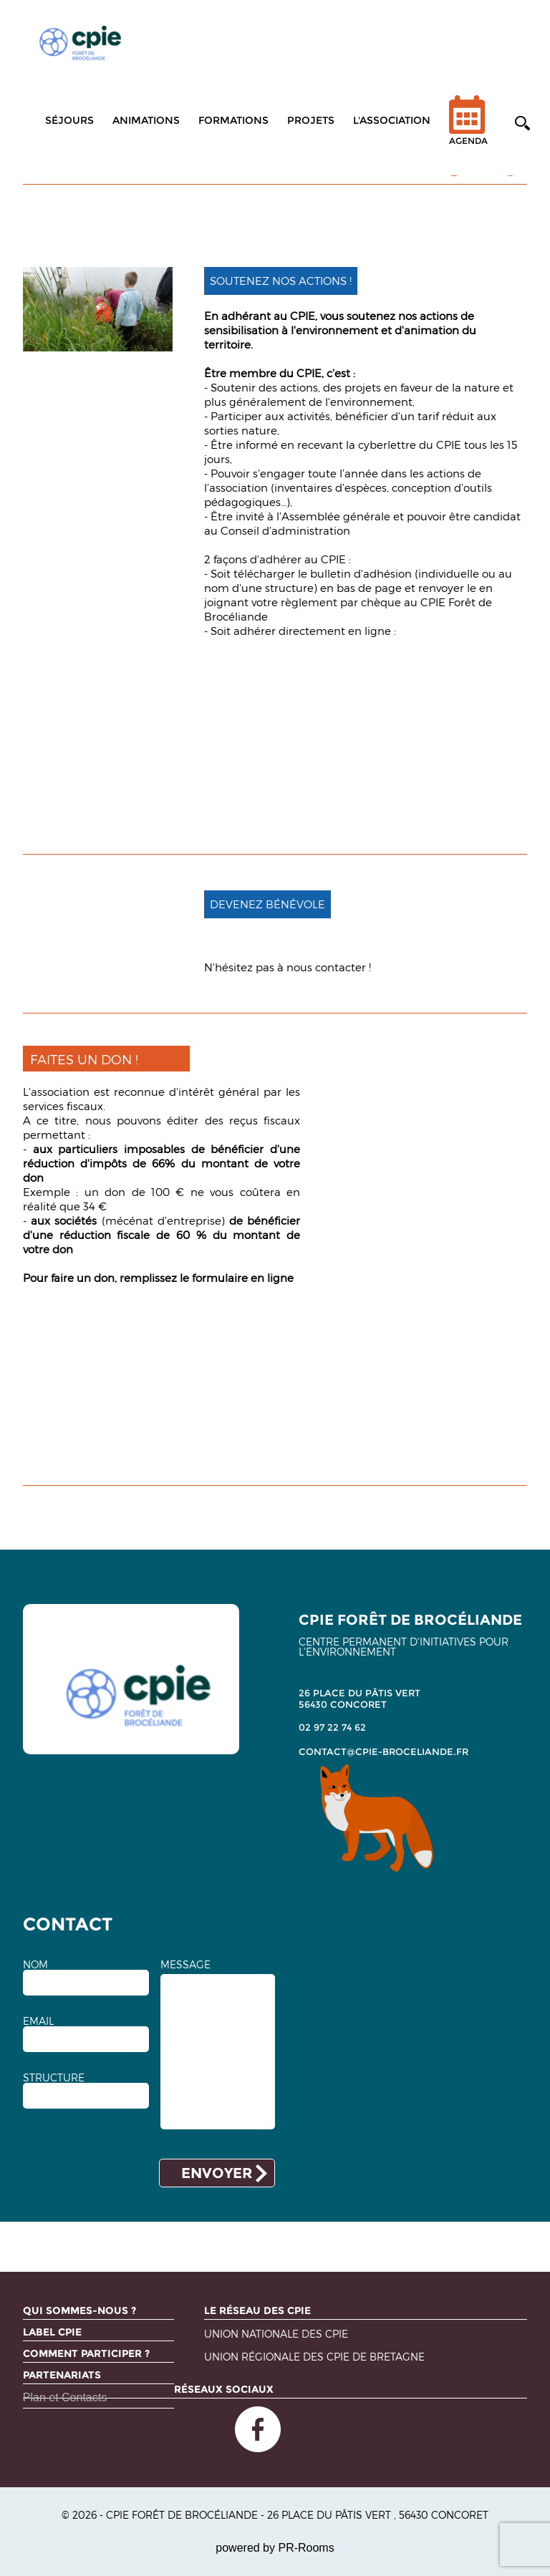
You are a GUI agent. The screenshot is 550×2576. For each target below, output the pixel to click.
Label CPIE (52, 2332)
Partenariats (62, 2375)
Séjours (69, 120)
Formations (233, 120)
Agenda (468, 129)
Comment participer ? (86, 2353)
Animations (146, 120)
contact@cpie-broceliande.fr (383, 1751)
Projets (310, 120)
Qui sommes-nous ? (79, 2310)
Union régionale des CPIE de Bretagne (314, 2357)
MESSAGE (185, 1965)
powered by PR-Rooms (275, 2548)
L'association (391, 120)
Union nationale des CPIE (276, 2334)
